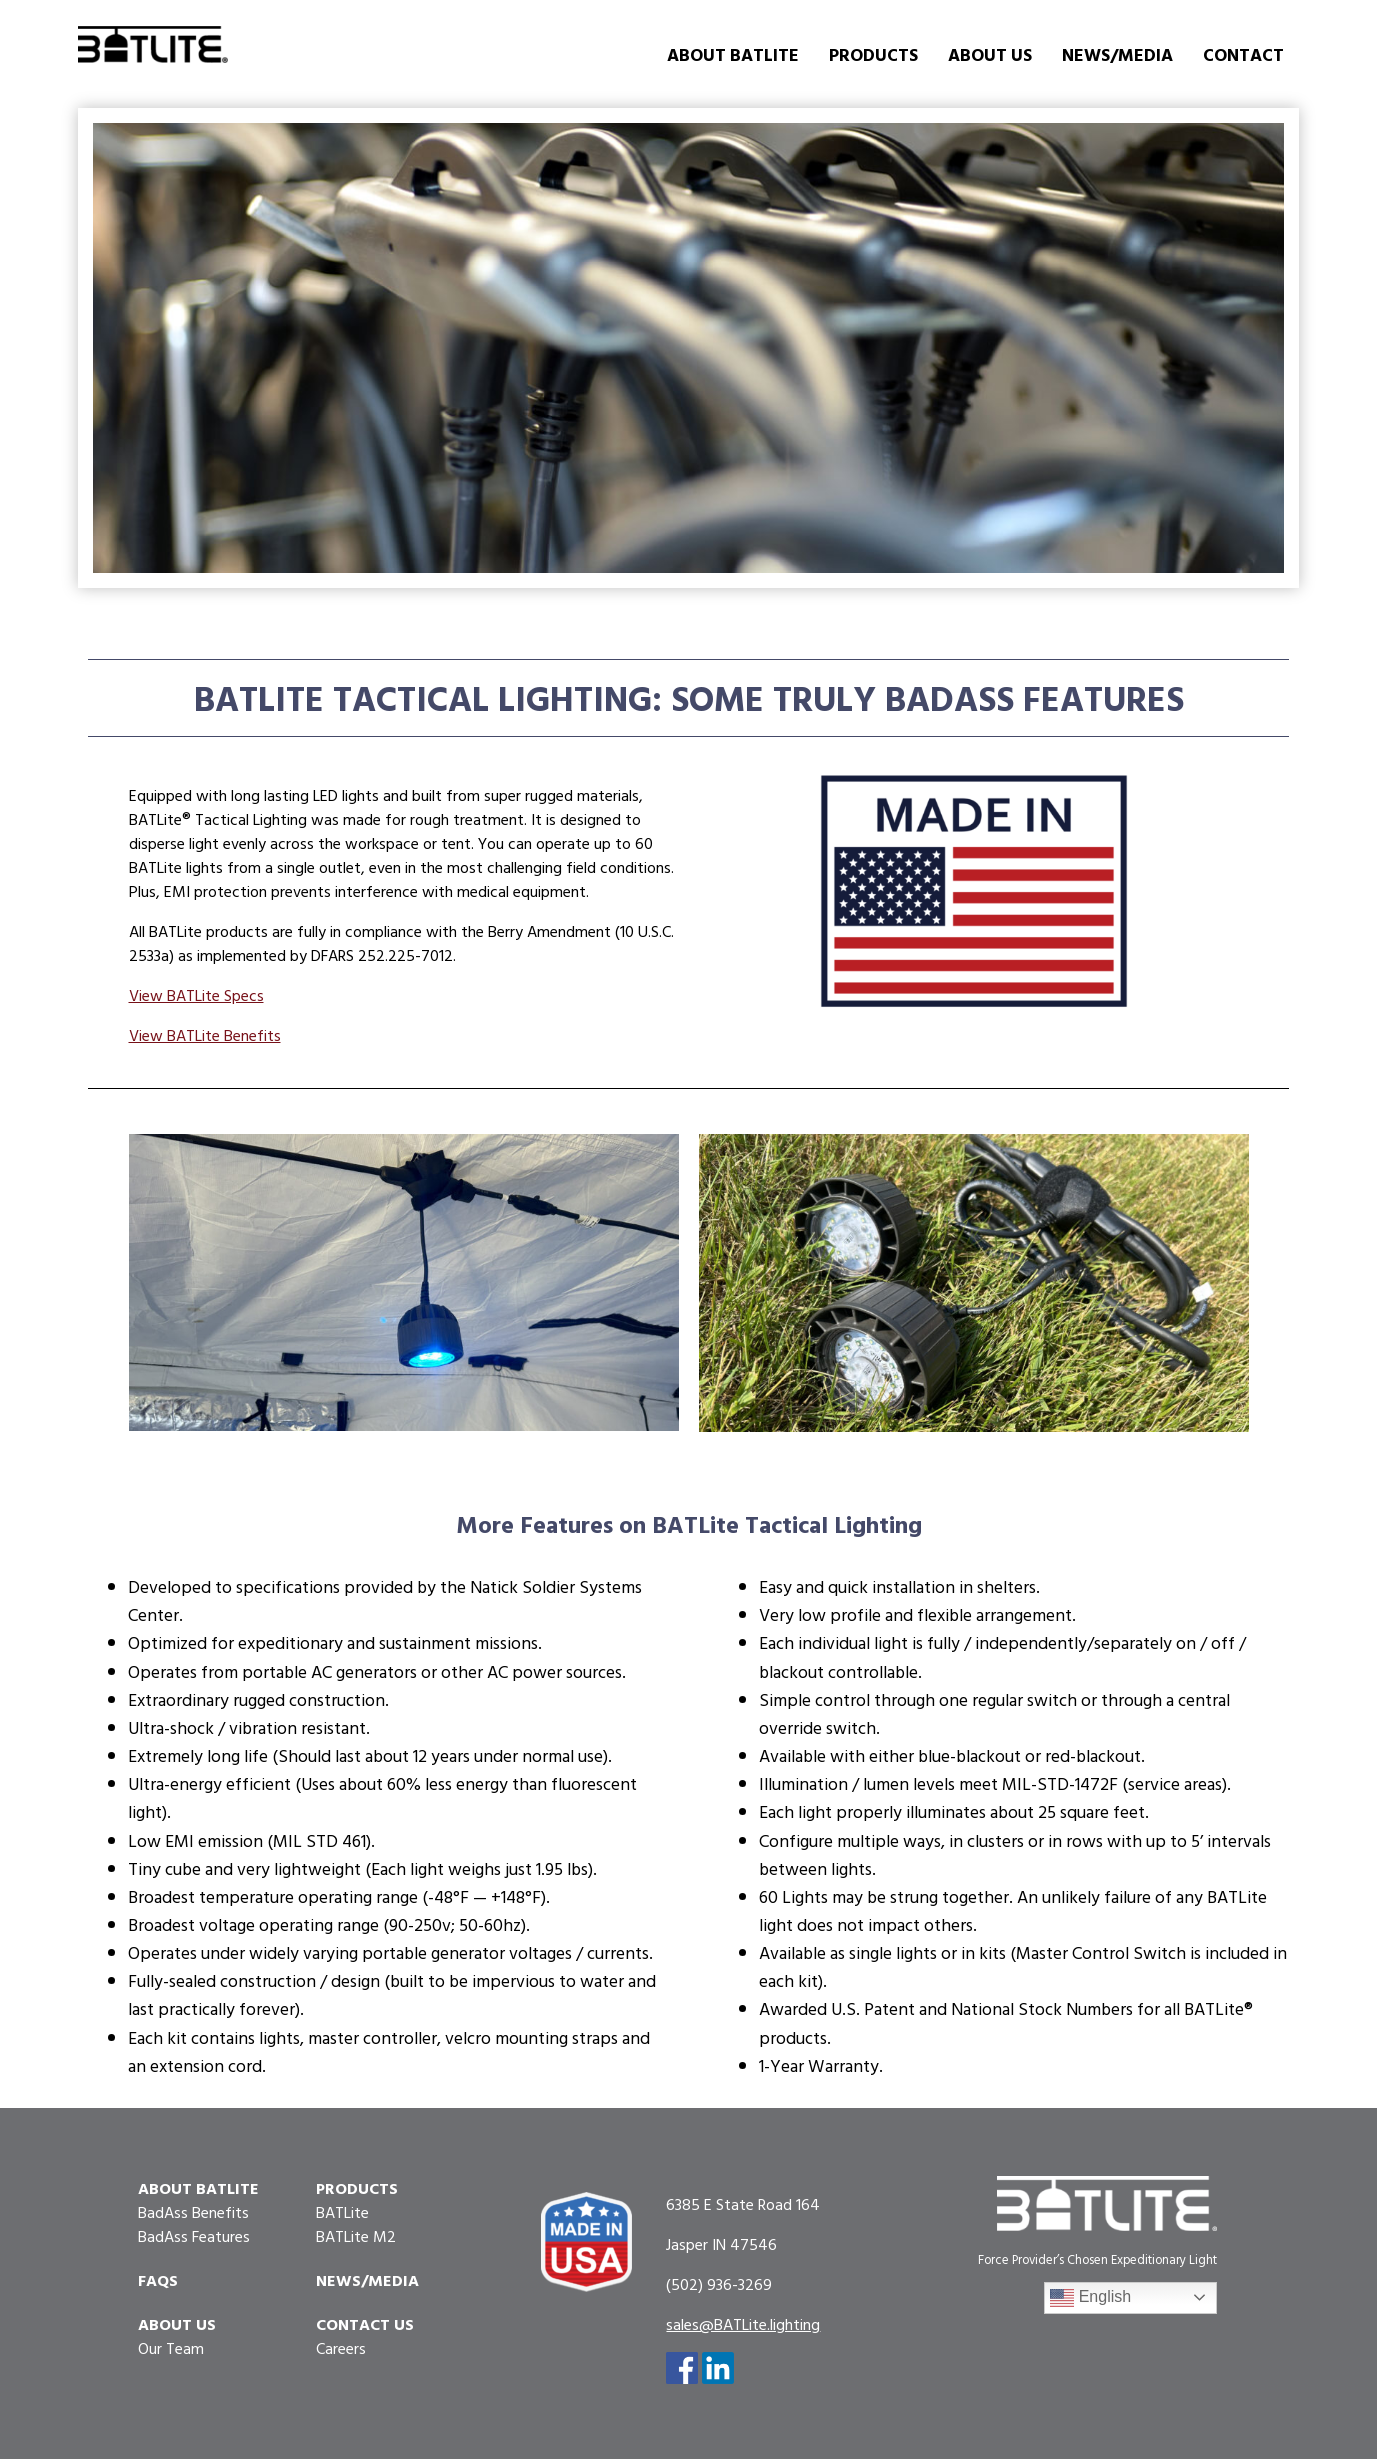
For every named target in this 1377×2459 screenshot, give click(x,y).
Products (873, 54)
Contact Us (365, 2324)
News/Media (1117, 54)
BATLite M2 (356, 2236)
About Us (990, 54)
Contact (1243, 54)
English (1090, 2298)
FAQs (158, 2280)
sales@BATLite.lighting (743, 2324)
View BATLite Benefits (205, 1035)
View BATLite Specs (196, 995)
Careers (341, 2348)
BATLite (342, 2212)
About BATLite (733, 54)
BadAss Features (194, 2236)
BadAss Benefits (193, 2212)
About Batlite (198, 2188)
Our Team (171, 2348)
